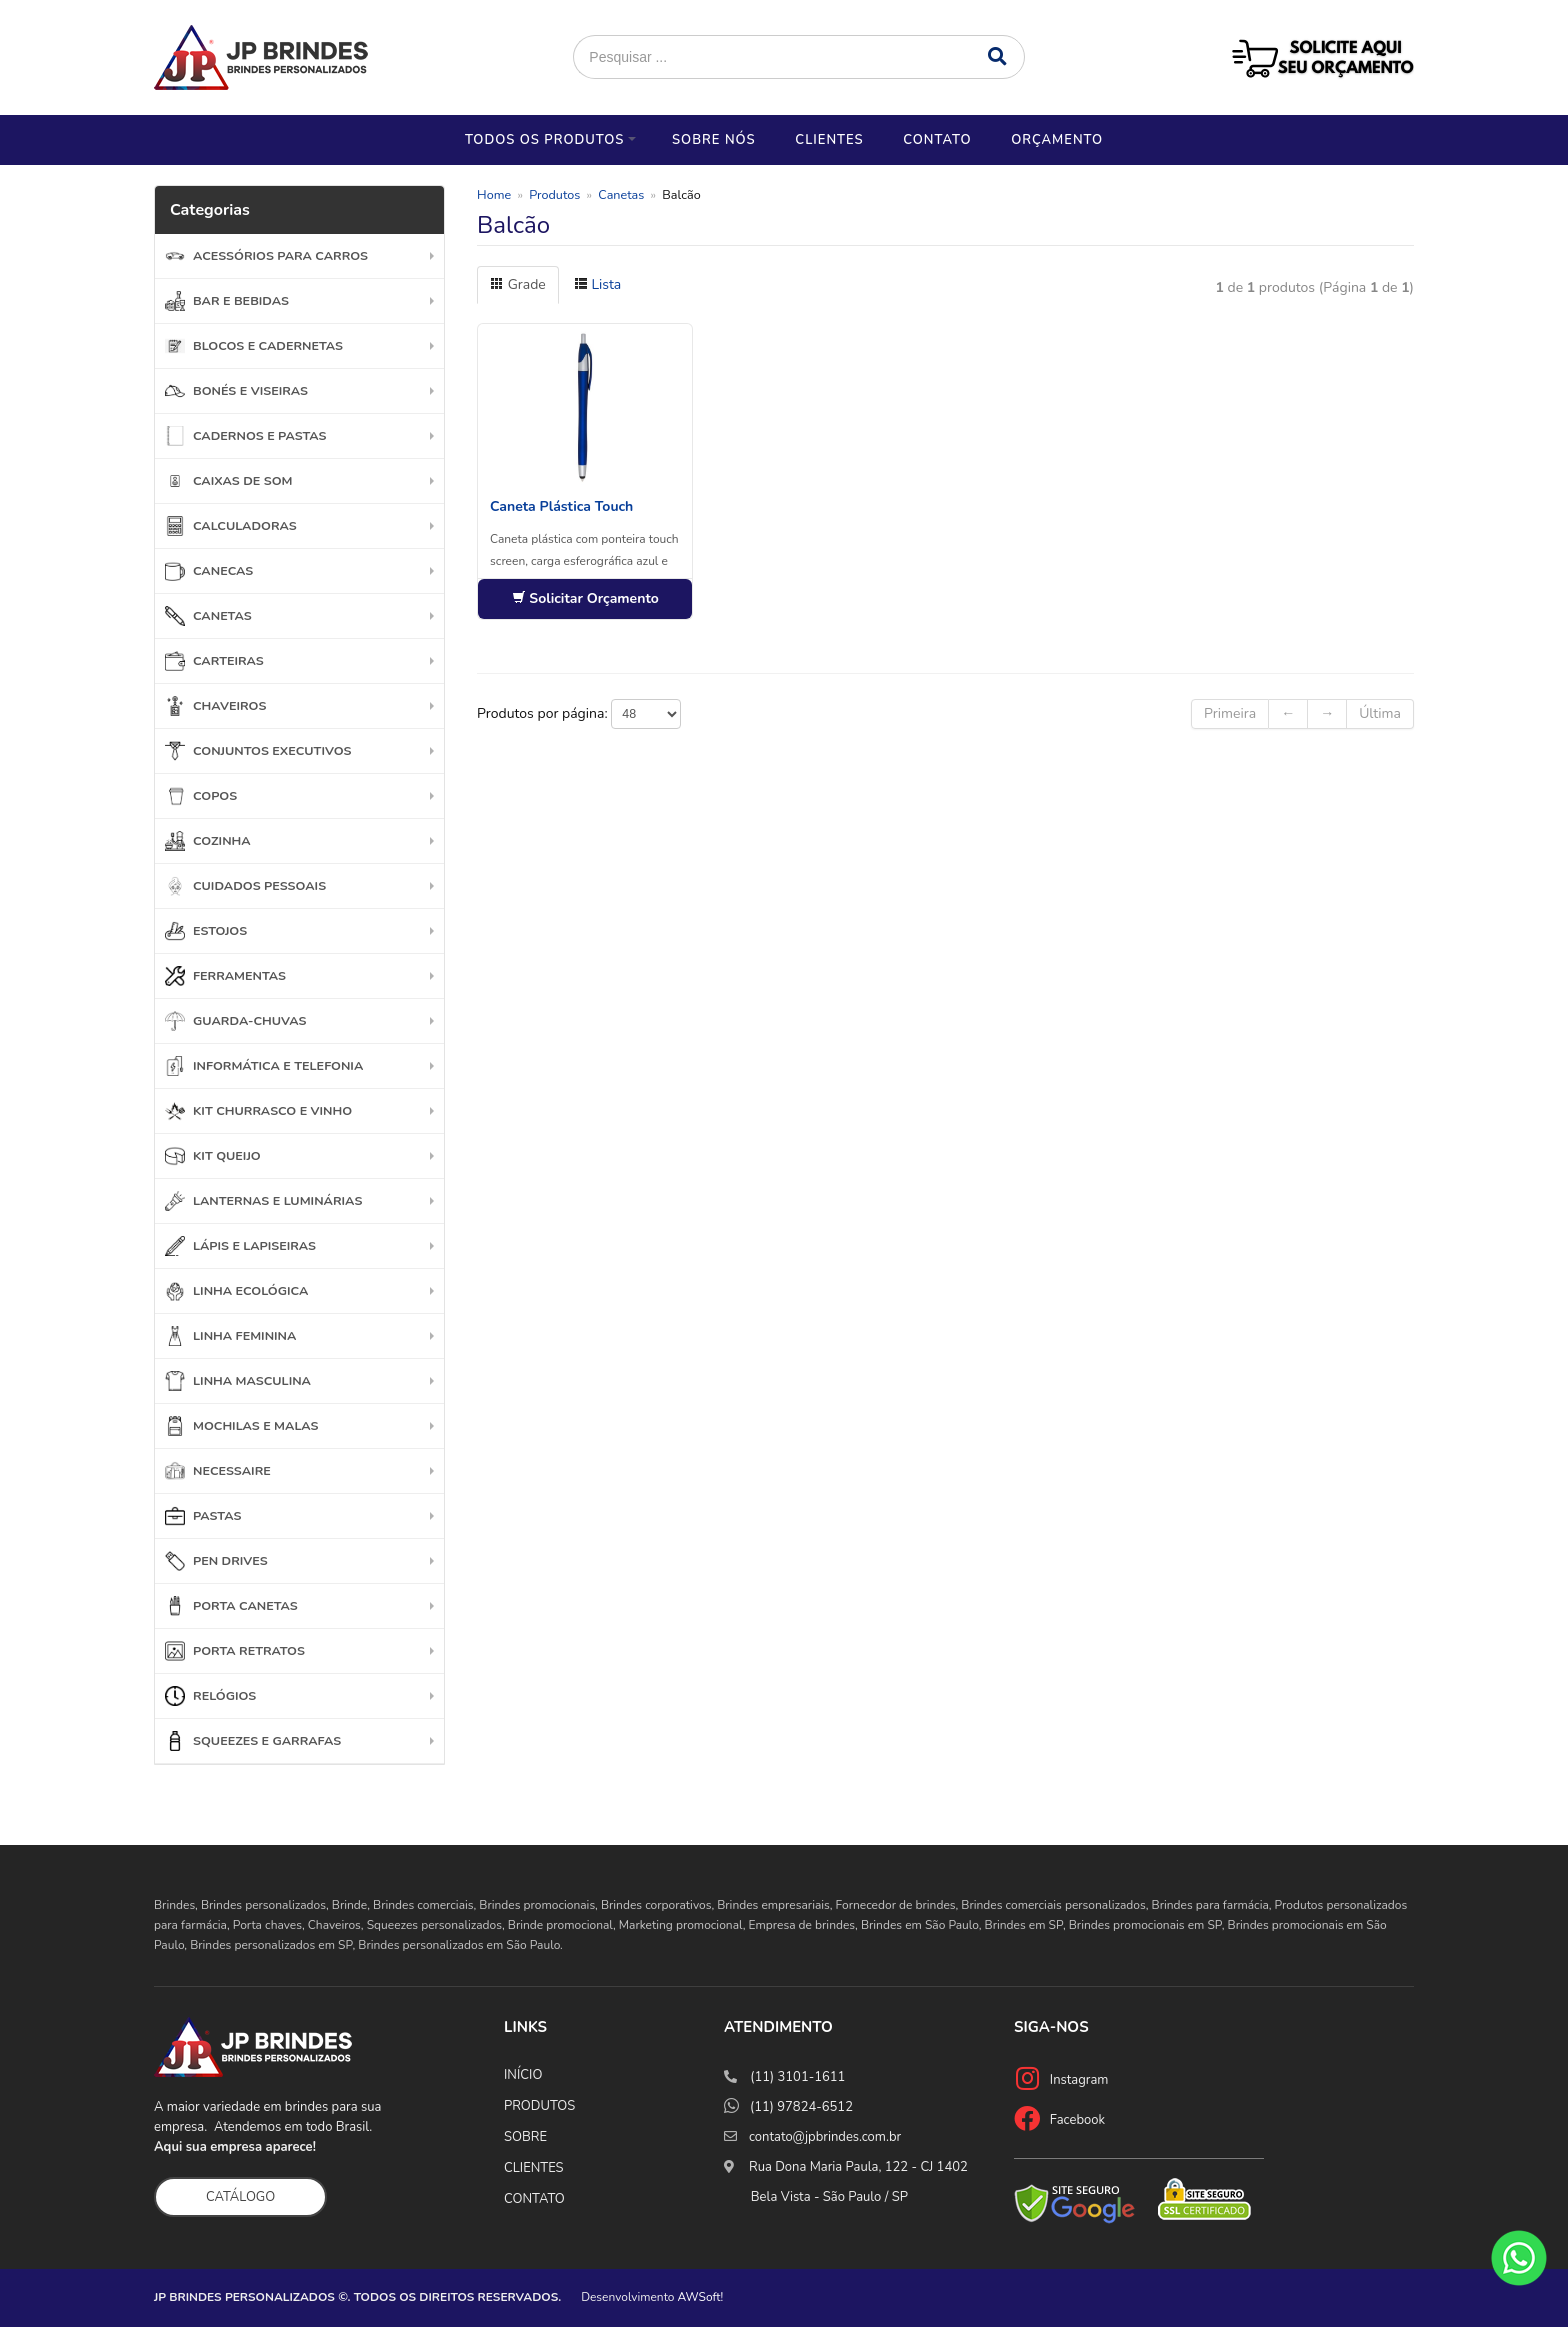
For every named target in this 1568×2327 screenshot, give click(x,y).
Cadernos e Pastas (245, 436)
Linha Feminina (230, 1336)
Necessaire (218, 1471)
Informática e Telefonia (264, 1066)
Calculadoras (231, 526)
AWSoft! (701, 2297)
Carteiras (214, 661)
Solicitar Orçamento (585, 598)
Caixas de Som (229, 481)
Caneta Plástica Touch (561, 506)
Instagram (1079, 2080)
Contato (937, 140)
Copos (201, 796)
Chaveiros (215, 706)
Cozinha (208, 841)
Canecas (209, 571)
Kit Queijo (213, 1156)
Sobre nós (714, 140)
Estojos (206, 931)
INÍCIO (523, 2075)
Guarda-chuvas (236, 1021)
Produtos (554, 194)
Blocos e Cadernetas (254, 346)
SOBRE (525, 2137)
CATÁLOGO (240, 2197)
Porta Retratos (235, 1651)
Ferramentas (225, 976)
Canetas (208, 616)
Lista (597, 284)
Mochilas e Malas (242, 1426)
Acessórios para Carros (266, 256)
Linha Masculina (238, 1381)
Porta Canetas (231, 1606)
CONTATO (534, 2199)
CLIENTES (534, 2168)
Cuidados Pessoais (245, 886)
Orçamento (1057, 140)
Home (494, 194)
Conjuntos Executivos (258, 751)
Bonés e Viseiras (236, 391)
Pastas (203, 1516)
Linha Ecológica (236, 1291)
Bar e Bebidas (227, 301)
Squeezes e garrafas (253, 1741)
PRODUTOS (539, 2106)
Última (1380, 713)
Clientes (829, 140)
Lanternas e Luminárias (263, 1201)
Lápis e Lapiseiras (240, 1246)
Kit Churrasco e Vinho (258, 1111)
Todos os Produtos (544, 140)
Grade (518, 284)
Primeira (1230, 713)
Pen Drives (216, 1561)
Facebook (1077, 2120)
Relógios (210, 1696)
